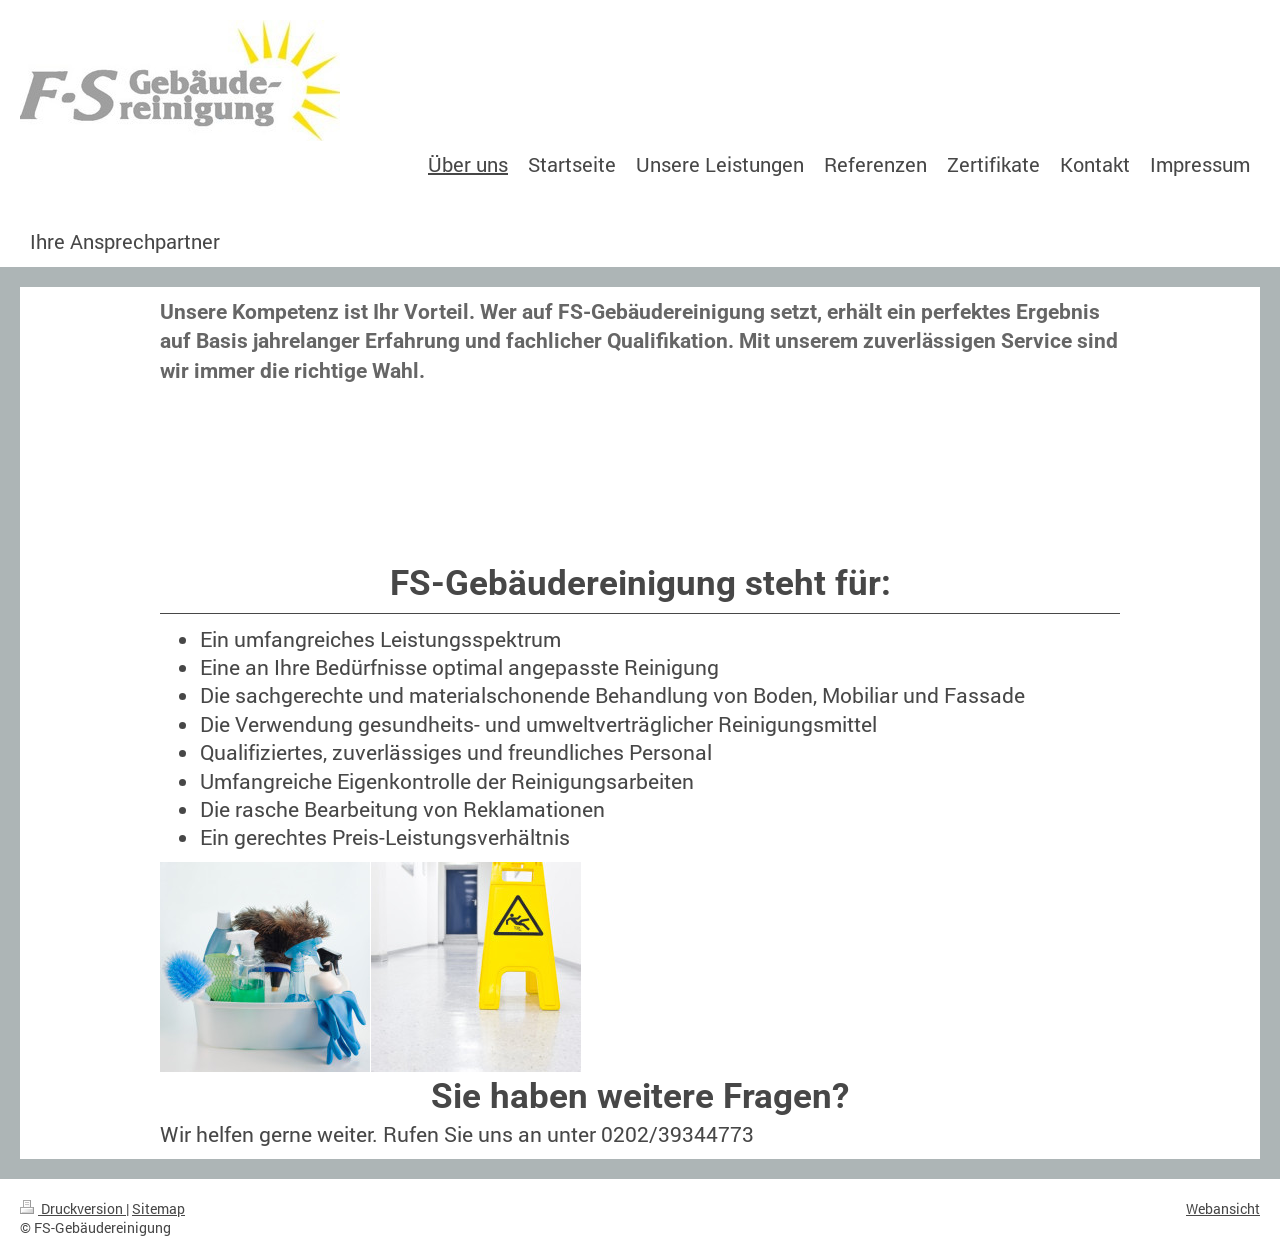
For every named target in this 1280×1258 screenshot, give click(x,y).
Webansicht (1223, 1208)
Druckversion (73, 1208)
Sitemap (158, 1208)
